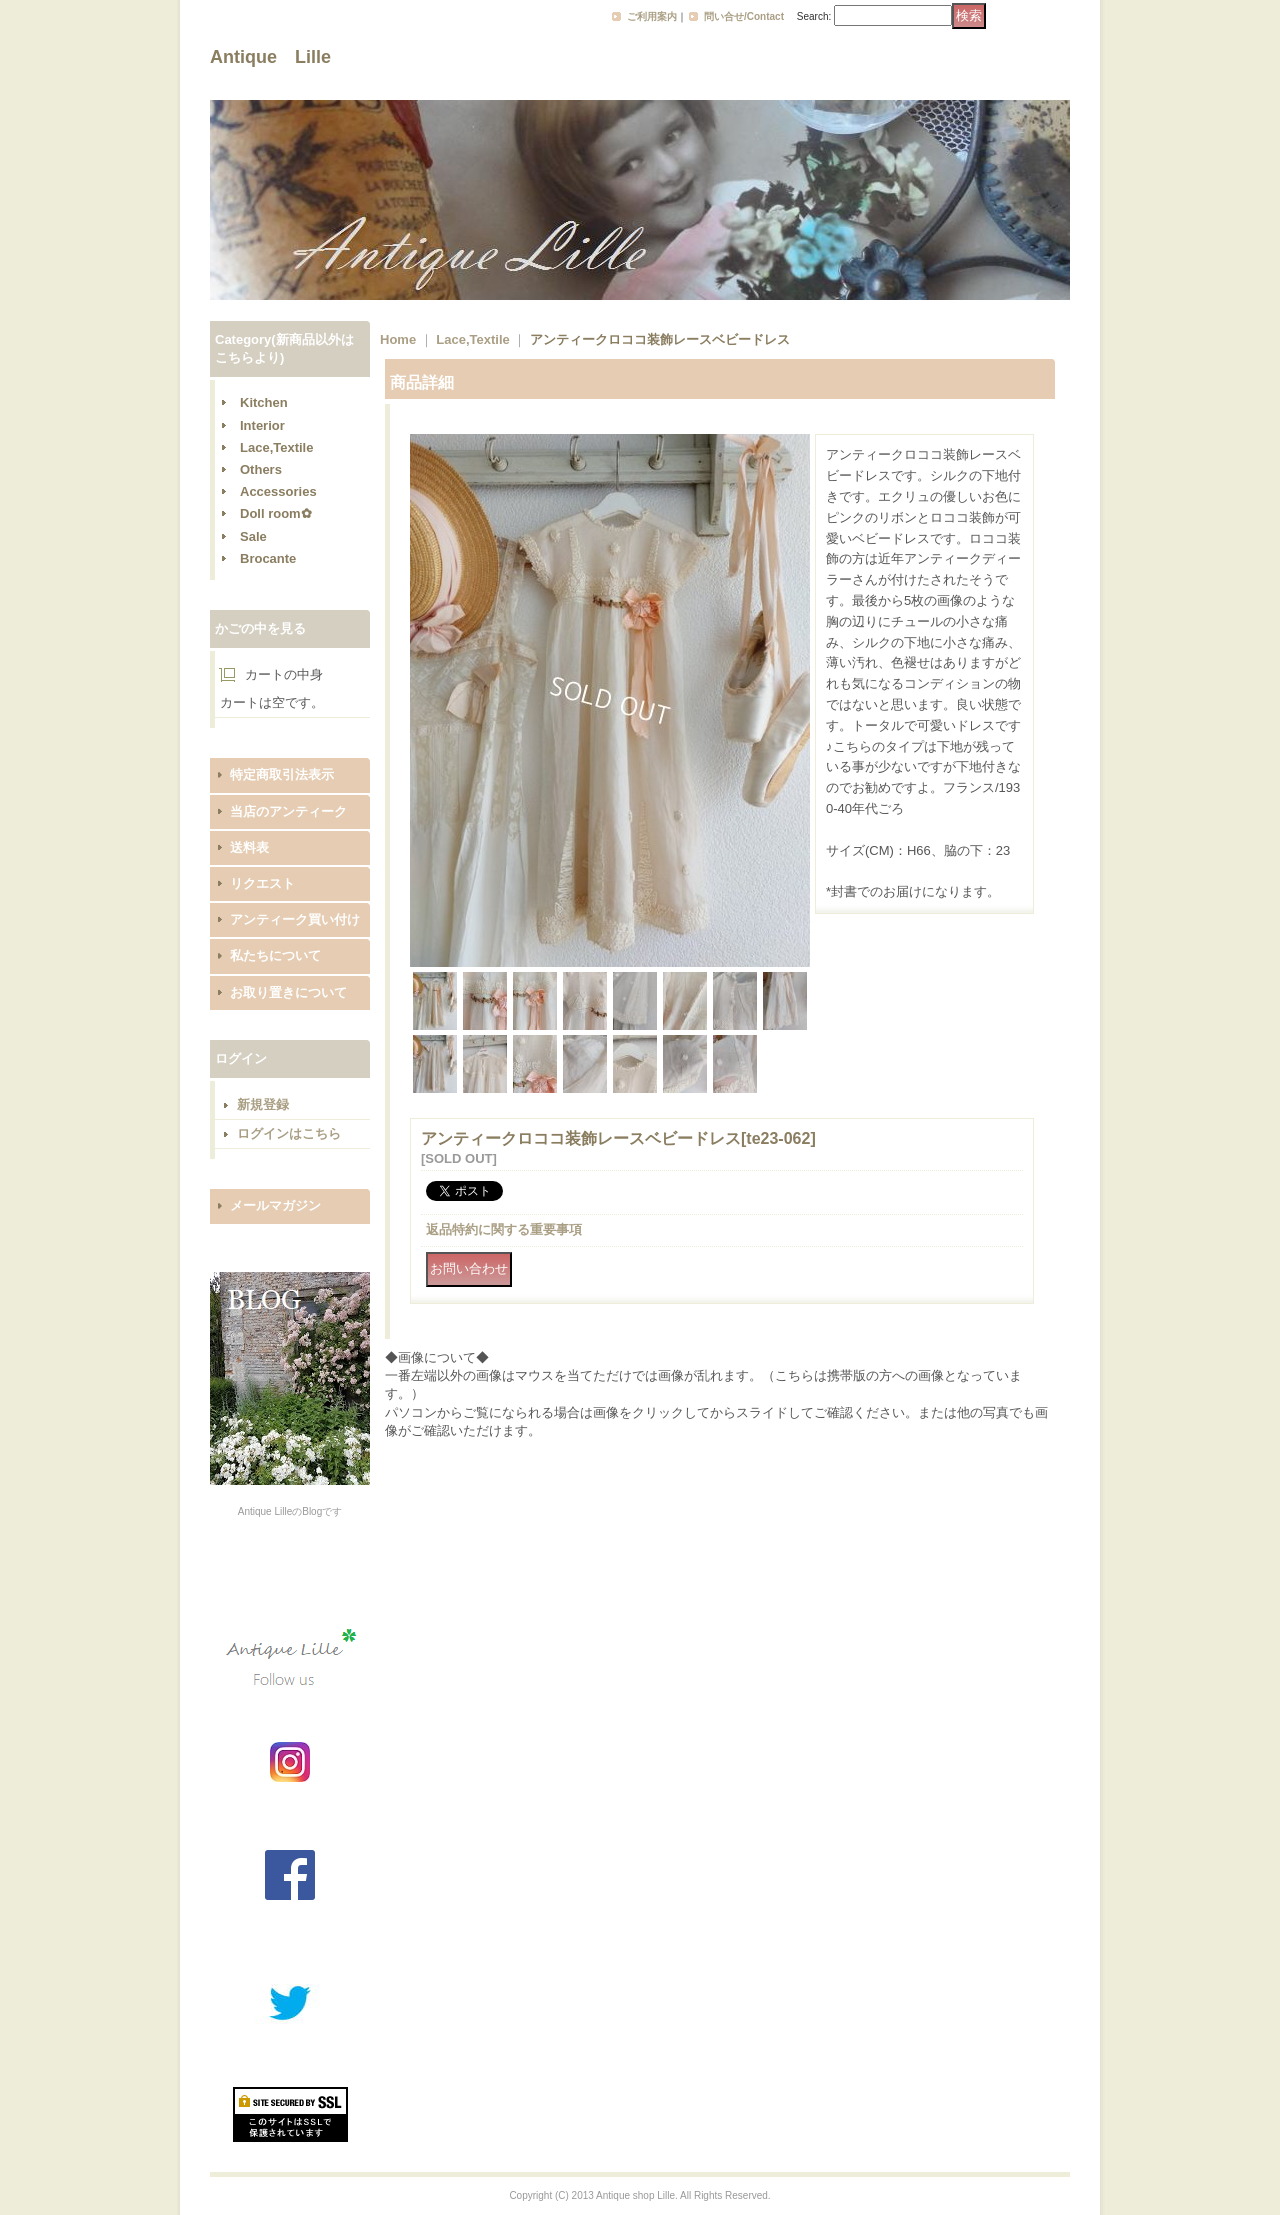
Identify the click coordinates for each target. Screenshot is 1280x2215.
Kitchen (264, 402)
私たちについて (275, 955)
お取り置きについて (288, 992)
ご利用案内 (652, 16)
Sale (253, 536)
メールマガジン (275, 1205)
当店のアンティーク (288, 811)
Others (261, 469)
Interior (262, 425)
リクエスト (262, 883)
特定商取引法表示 (282, 774)
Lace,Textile (276, 447)
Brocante (268, 558)
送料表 (249, 847)
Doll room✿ (276, 513)
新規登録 (263, 1104)
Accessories (278, 491)
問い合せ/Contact (744, 16)
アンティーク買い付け (295, 919)
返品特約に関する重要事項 (504, 1229)
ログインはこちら (289, 1133)
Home (398, 339)
